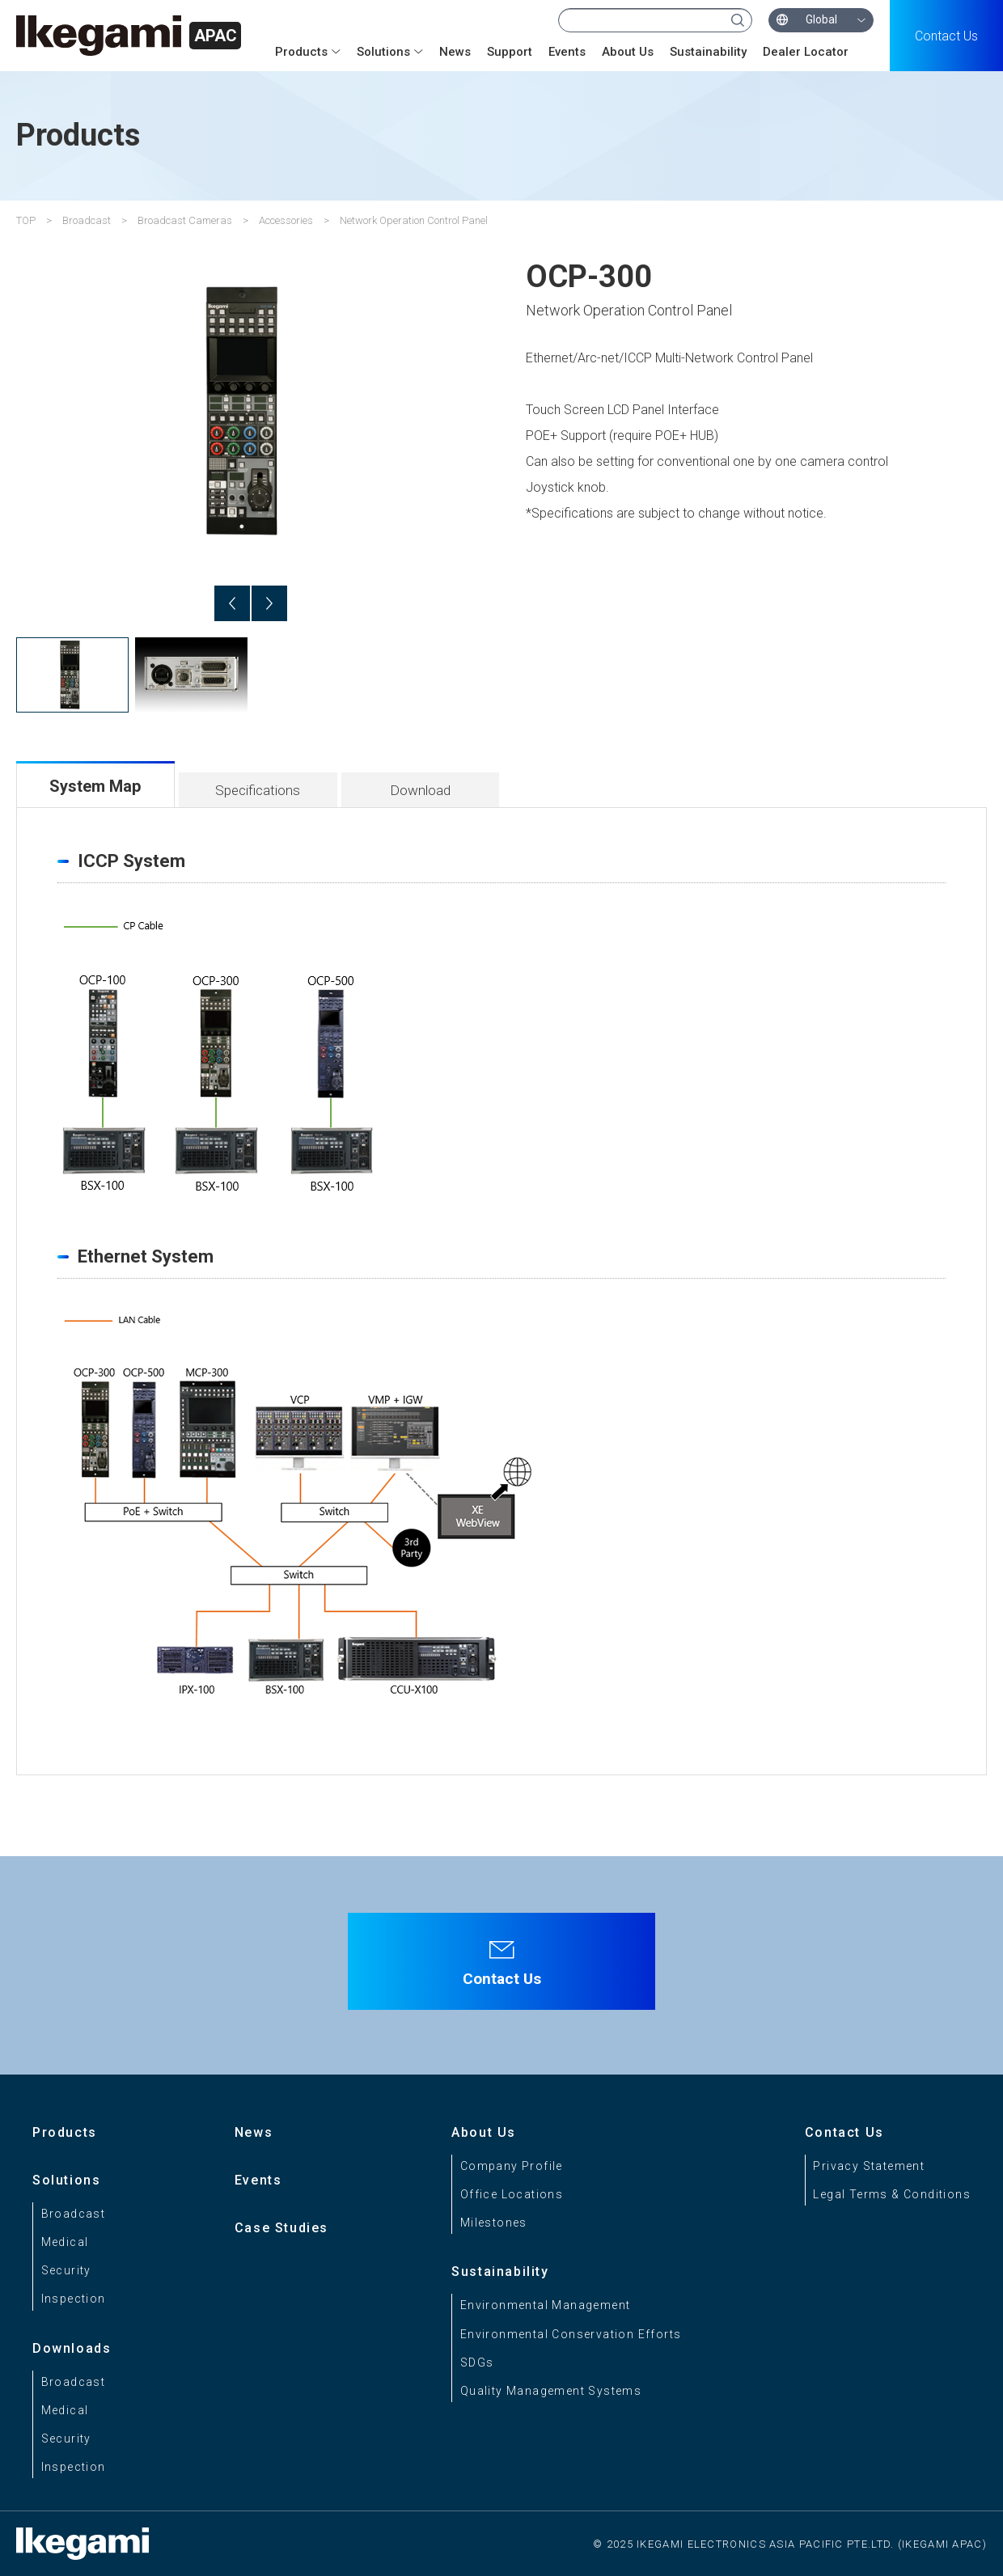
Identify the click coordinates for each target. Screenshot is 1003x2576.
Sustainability (708, 51)
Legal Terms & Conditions (892, 2194)
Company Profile (511, 2165)
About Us (628, 51)
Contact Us (946, 36)
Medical (65, 2241)
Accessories (286, 220)
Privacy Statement (869, 2165)
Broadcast (86, 220)
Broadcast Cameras (185, 220)
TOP (26, 220)
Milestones (493, 2222)
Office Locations (511, 2194)
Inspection (73, 2298)
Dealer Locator (806, 51)
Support (509, 51)
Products (301, 51)
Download (420, 790)
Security (66, 2270)
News (455, 51)
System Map (95, 786)
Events (567, 51)
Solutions (383, 51)
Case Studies (281, 2227)
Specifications (257, 790)
